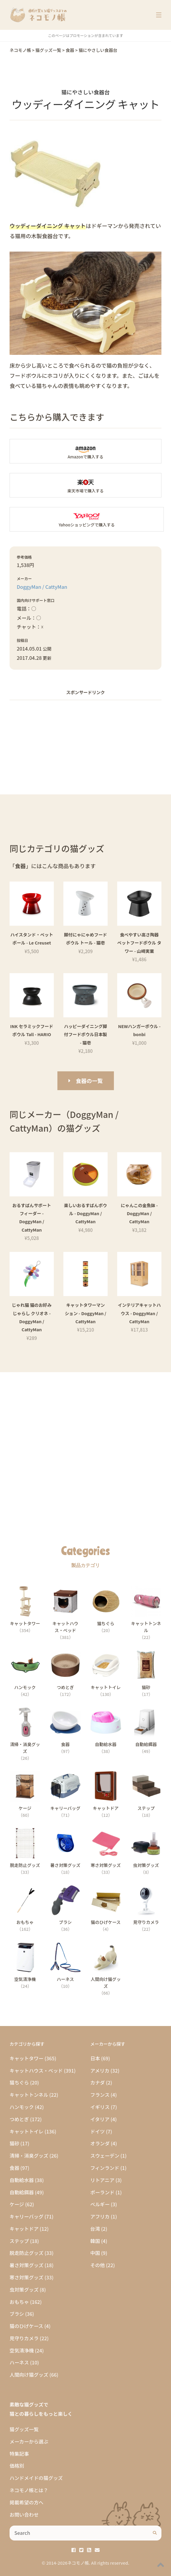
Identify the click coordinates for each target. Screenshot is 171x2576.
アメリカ (99, 2070)
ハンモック (22, 2106)
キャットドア (24, 2228)
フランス (99, 2094)
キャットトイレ (26, 2131)
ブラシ (17, 2313)
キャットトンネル (29, 2094)
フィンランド (104, 2167)
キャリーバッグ (26, 2216)
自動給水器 (22, 2180)
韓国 (95, 2240)
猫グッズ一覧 (24, 2429)
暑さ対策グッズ (26, 2265)
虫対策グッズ (24, 2289)
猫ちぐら (19, 2082)
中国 (95, 2252)
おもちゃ (19, 2301)
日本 (95, 2058)
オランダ (100, 2143)
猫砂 (14, 2143)
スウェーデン (104, 2155)
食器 (14, 2167)
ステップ (19, 2240)
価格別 (17, 2465)
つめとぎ (19, 2119)
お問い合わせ (24, 2514)
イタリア (99, 2119)
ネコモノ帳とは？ (29, 2490)
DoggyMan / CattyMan (42, 586)
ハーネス (19, 2362)
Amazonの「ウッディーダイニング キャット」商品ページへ (85, 451)
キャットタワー (26, 2058)
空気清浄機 (22, 2350)
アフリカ (100, 2216)
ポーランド (102, 2192)
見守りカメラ (24, 2338)
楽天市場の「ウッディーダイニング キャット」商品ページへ (85, 485)
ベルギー (100, 2204)
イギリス (100, 2106)
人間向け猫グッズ (29, 2374)
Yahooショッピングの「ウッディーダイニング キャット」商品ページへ (87, 519)
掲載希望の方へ (26, 2502)
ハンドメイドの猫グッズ (36, 2477)
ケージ (17, 2204)
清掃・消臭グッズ (29, 2155)
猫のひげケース (26, 2326)
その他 (97, 2265)
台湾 (95, 2228)
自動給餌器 (22, 2192)
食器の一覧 (89, 1080)
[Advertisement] (85, 747)
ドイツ (97, 2131)
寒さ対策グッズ (26, 2277)
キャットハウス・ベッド (36, 2070)
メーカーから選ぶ (29, 2441)
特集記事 (19, 2453)
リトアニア (102, 2180)
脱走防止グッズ (26, 2252)
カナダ (97, 2082)
